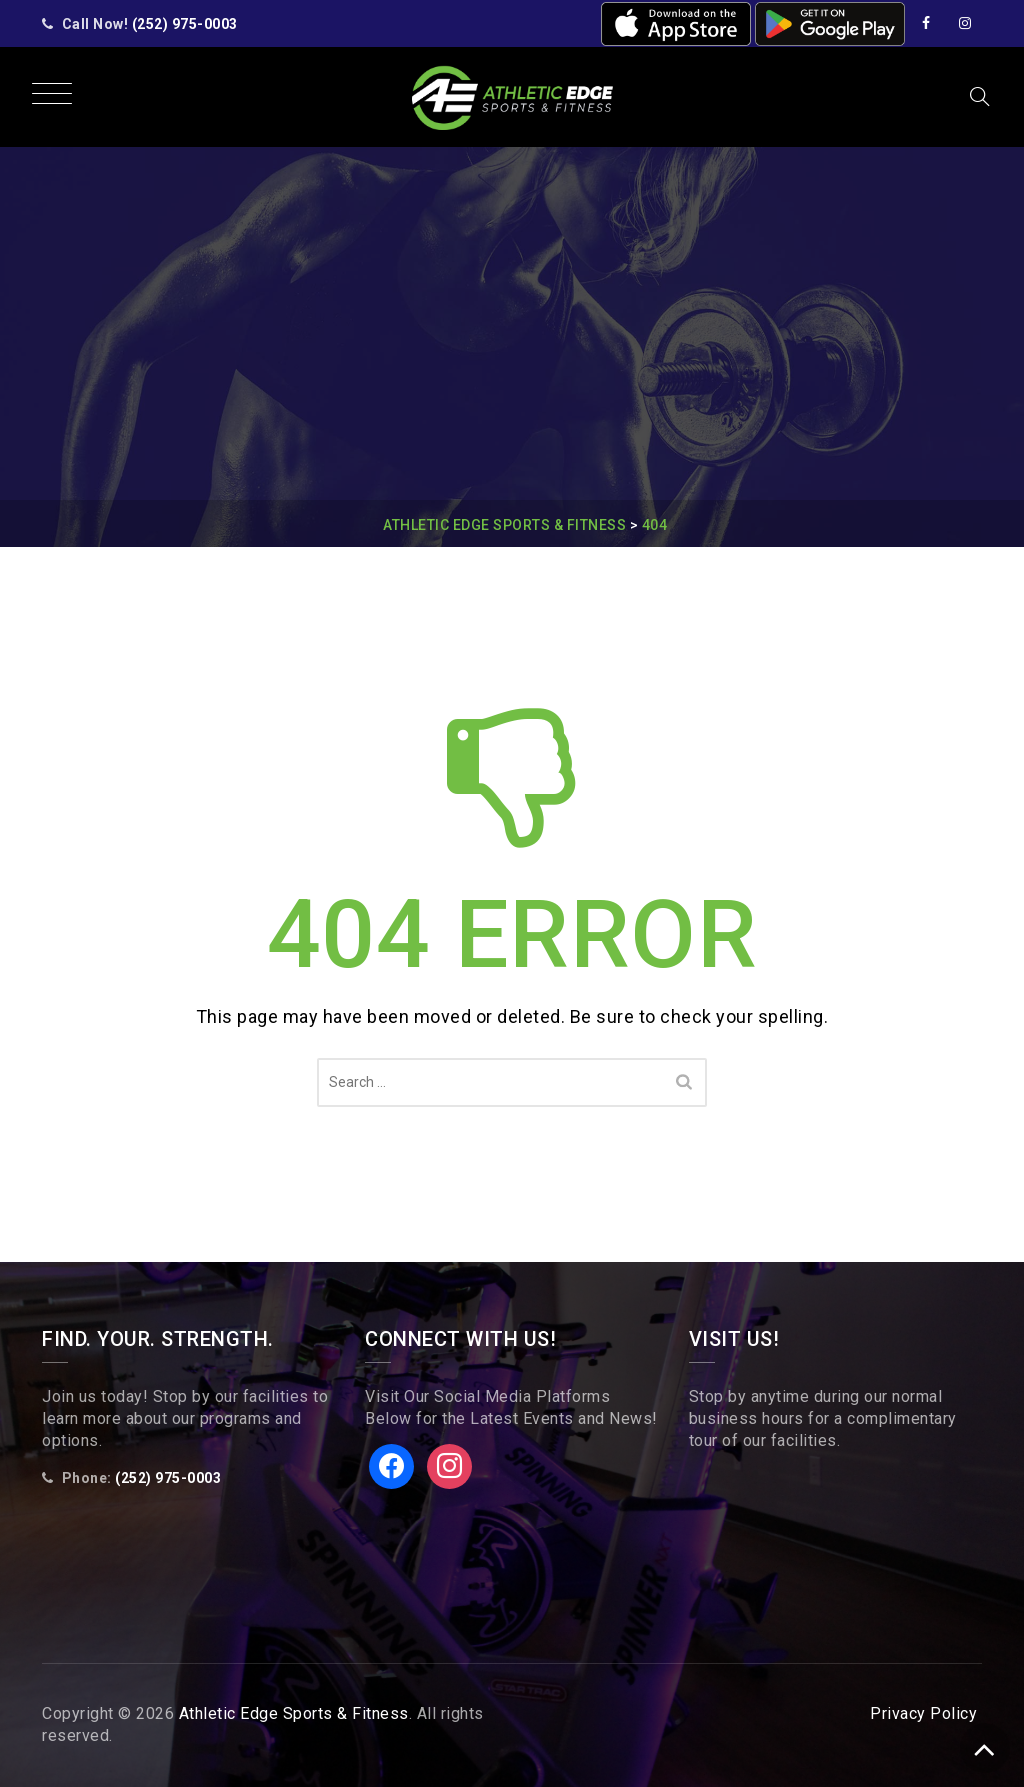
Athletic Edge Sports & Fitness (294, 1713)
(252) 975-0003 (185, 24)
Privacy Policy (923, 1713)
